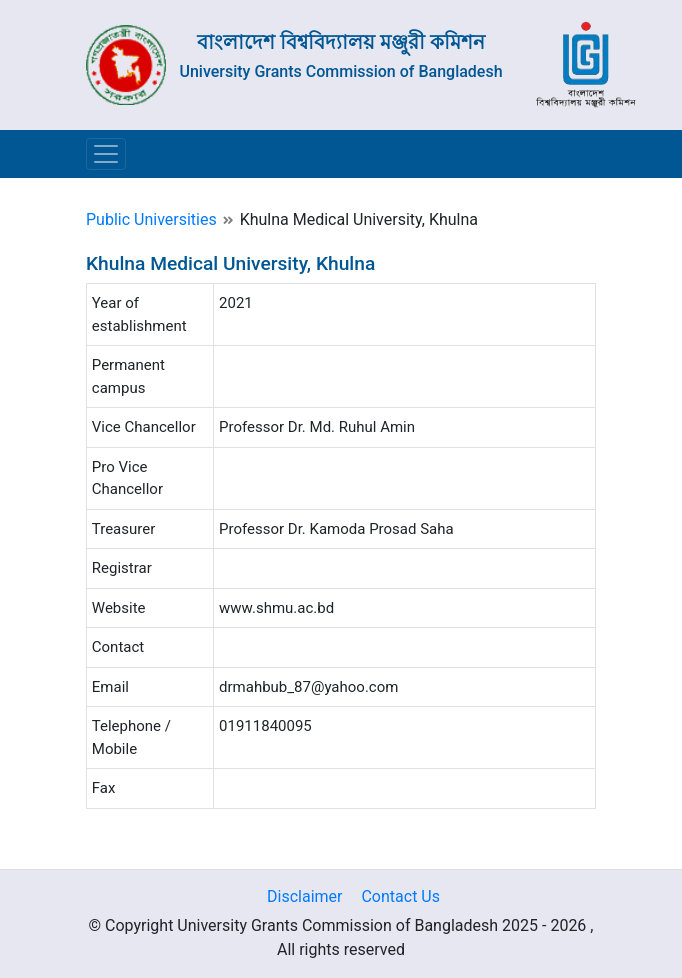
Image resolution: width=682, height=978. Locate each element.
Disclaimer (304, 896)
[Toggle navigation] (106, 154)
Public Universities (151, 219)
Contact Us (400, 896)
